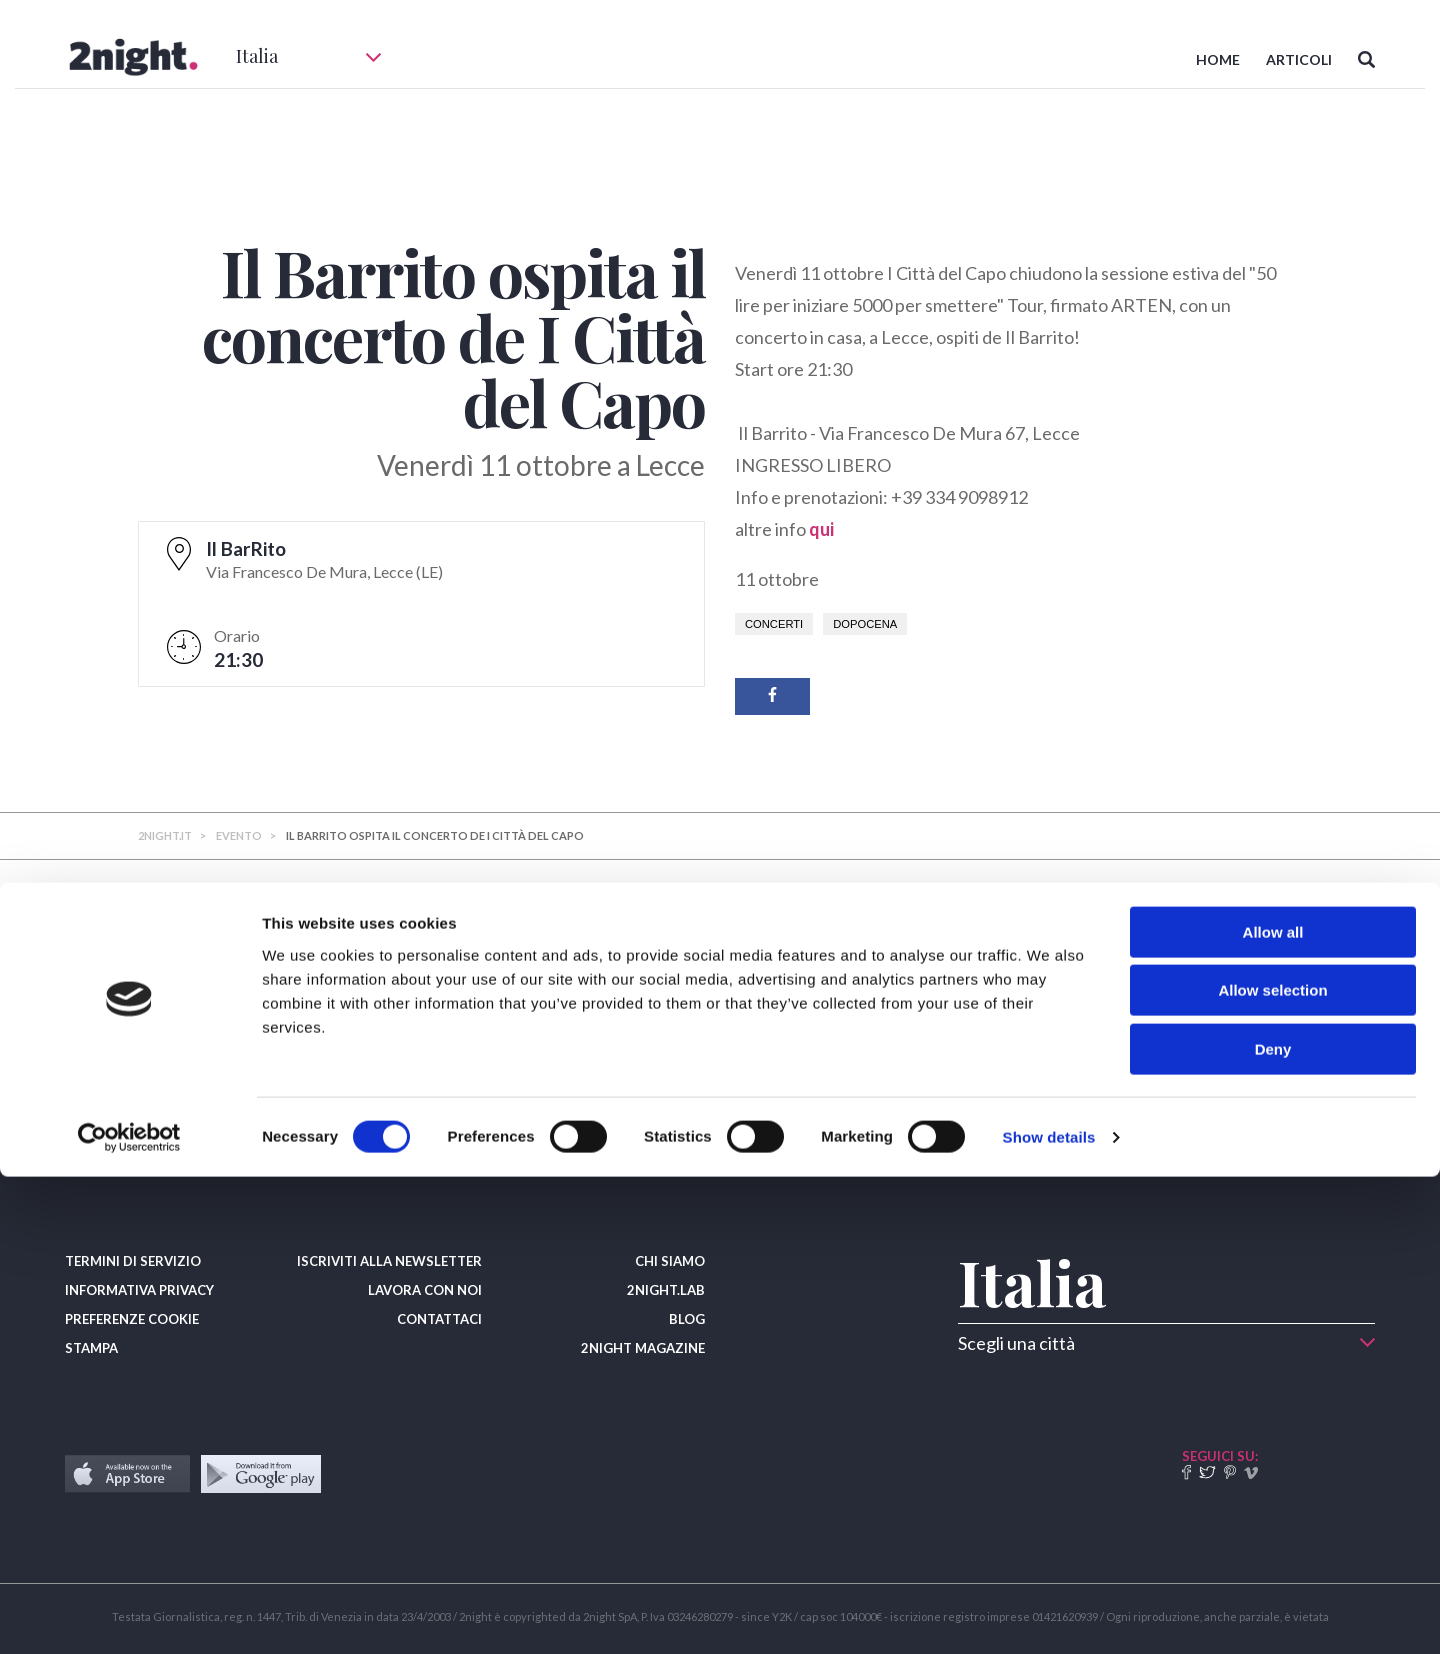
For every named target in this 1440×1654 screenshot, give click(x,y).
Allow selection (1272, 1468)
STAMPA (91, 1348)
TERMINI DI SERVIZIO (133, 1261)
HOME (1218, 59)
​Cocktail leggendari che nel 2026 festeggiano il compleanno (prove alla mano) (716, 1048)
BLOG (687, 1319)
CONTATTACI (439, 1319)
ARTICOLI (1299, 59)
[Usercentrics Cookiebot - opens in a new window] (129, 1615)
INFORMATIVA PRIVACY (139, 1290)
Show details (1049, 1614)
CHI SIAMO (670, 1261)
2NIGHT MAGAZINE (643, 1348)
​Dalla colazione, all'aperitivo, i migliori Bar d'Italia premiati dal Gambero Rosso (1101, 1048)
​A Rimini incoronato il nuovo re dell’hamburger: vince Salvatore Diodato (303, 1048)
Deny (1273, 1526)
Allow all (1273, 1409)
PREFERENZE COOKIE (132, 1319)
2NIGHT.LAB (666, 1290)
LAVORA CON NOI (425, 1290)
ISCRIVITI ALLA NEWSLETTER (389, 1261)
